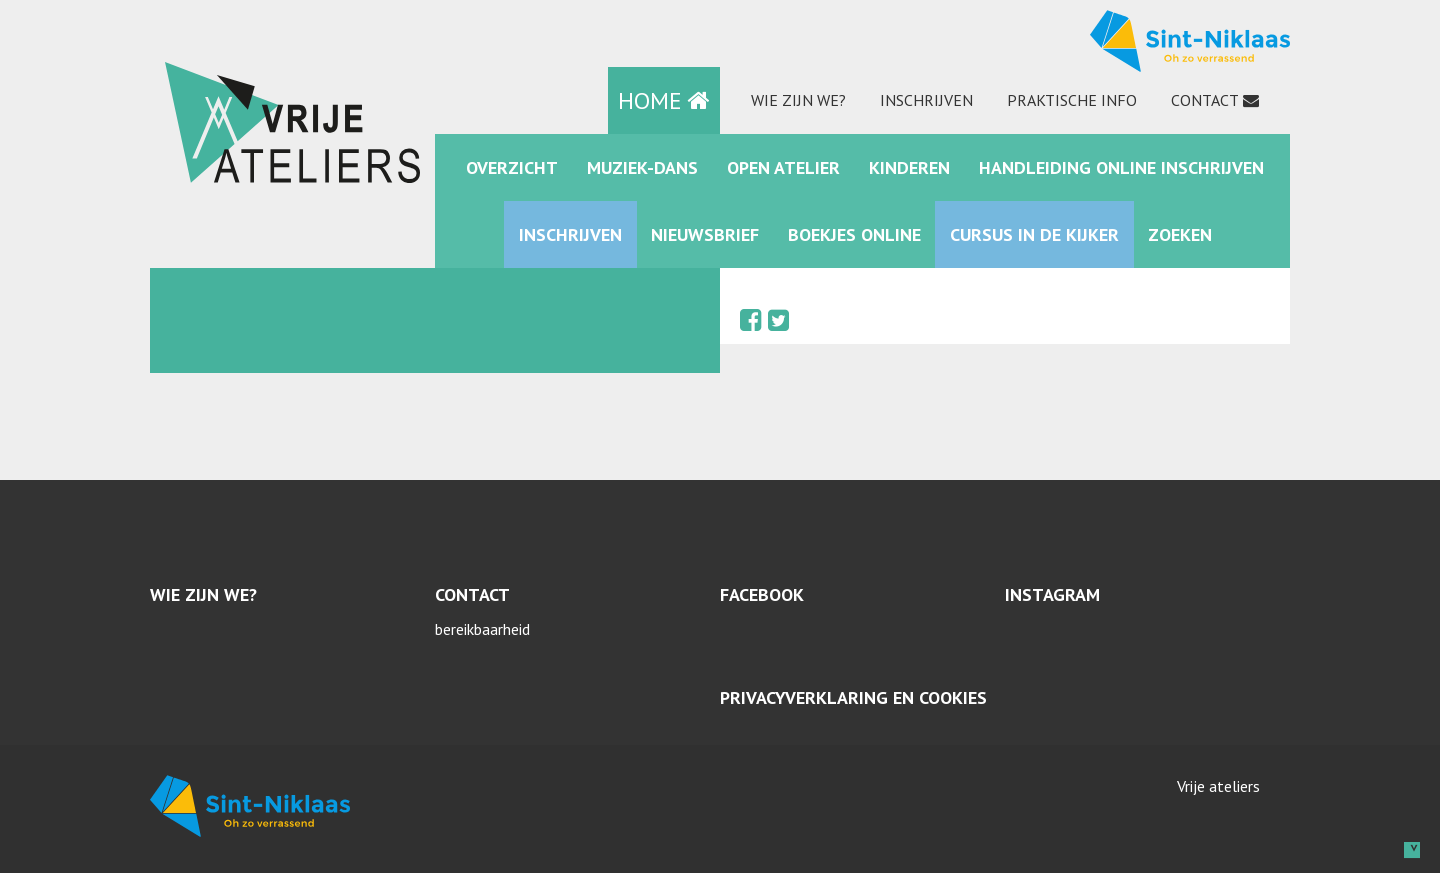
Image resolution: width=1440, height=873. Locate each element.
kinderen (909, 167)
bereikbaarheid (482, 629)
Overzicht (512, 167)
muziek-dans (642, 167)
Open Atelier (783, 167)
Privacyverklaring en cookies (853, 697)
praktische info (1072, 100)
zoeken (1180, 234)
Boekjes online (854, 234)
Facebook (762, 594)
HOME (664, 100)
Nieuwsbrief (705, 234)
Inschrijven (926, 100)
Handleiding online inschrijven (1121, 167)
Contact (1205, 100)
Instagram (1052, 594)
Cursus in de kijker (1034, 234)
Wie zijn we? (798, 100)
